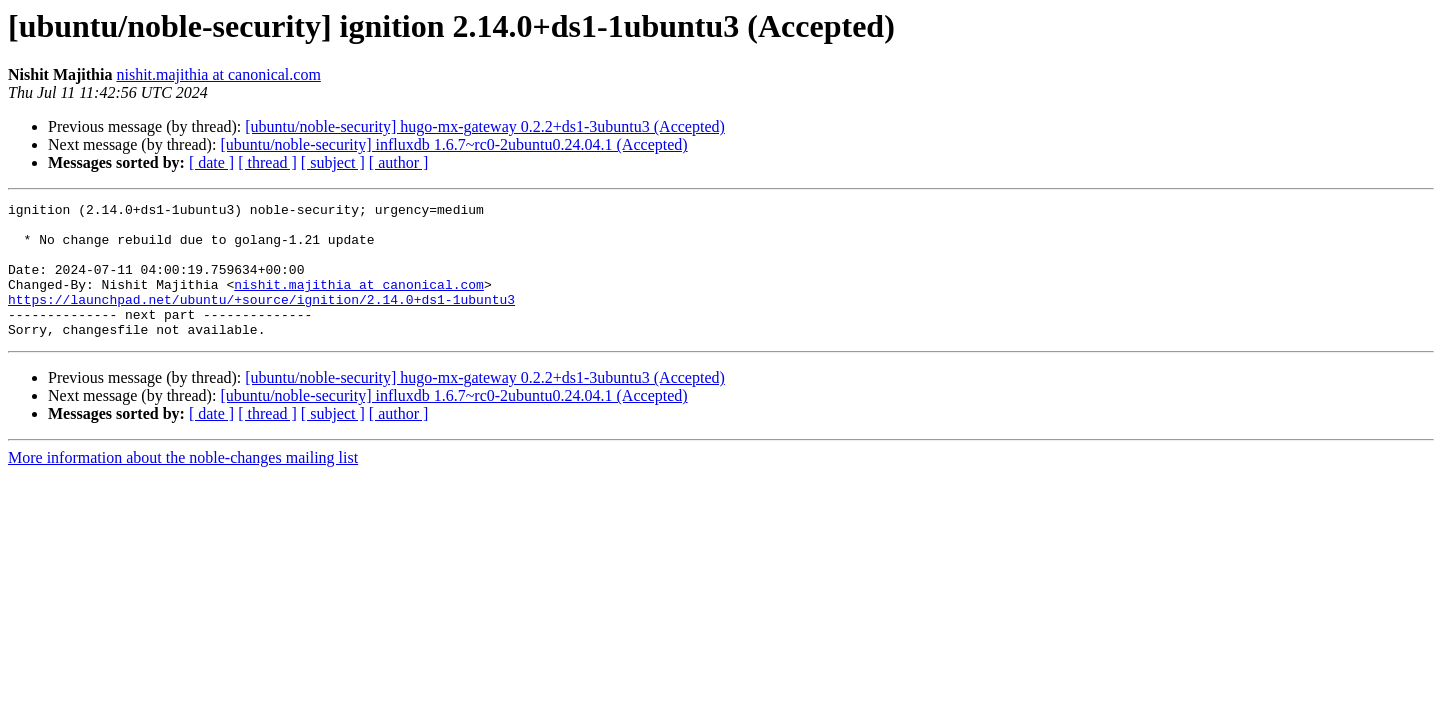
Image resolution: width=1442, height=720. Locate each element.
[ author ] (399, 162)
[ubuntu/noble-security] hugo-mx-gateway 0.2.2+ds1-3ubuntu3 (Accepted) (485, 126)
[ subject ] (333, 162)
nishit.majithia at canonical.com (218, 74)
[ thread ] (267, 162)
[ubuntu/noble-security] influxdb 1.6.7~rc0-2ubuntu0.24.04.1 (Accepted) (453, 144)
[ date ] (211, 162)
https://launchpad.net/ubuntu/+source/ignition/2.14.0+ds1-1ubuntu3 (261, 320)
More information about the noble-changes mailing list (183, 484)
